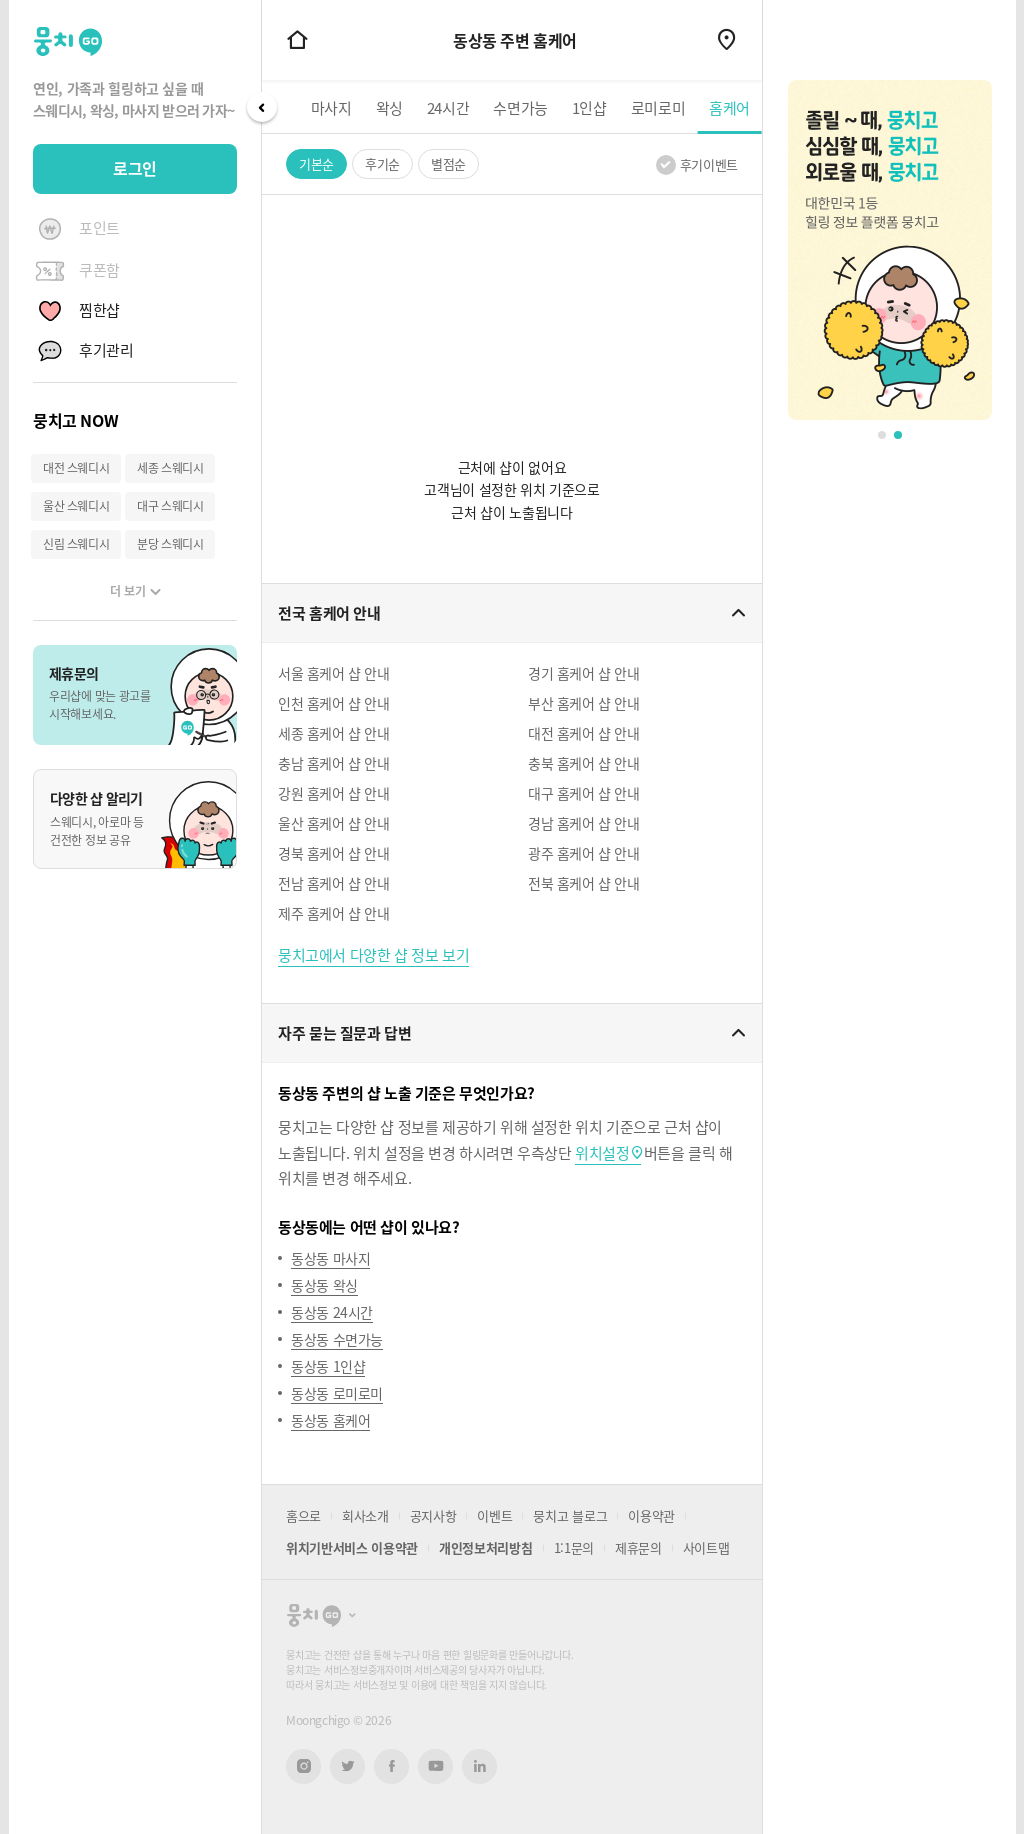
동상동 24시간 (332, 1312)
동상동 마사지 (330, 1258)
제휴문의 (638, 1547)
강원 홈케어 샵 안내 (334, 793)
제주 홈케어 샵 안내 (334, 913)
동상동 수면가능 (337, 1339)
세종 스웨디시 (170, 468)
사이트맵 (706, 1547)
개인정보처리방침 (485, 1547)
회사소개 (365, 1515)
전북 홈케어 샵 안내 (584, 883)
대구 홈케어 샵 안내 (584, 793)
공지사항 (433, 1515)
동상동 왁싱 (324, 1285)
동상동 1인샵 (328, 1366)
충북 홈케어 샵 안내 (584, 763)
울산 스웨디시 (76, 506)
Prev (262, 107)
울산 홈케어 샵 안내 (334, 823)
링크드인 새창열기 (480, 1766)
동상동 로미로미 (337, 1393)
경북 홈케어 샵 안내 (334, 853)
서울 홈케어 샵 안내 (334, 673)
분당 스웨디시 (170, 544)
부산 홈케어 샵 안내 (584, 703)
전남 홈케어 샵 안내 (334, 883)
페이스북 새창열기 (391, 1766)
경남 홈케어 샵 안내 (584, 823)
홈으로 (303, 1515)
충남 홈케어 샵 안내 (334, 763)
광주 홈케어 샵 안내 (584, 853)
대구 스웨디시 (170, 506)
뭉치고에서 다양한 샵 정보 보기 (373, 955)
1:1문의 (574, 1547)
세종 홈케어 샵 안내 (334, 733)
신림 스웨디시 (76, 544)
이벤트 (494, 1515)
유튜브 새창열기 (435, 1766)
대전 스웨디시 (76, 468)
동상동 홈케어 (330, 1420)
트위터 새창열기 (348, 1766)
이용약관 (651, 1515)
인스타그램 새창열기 (303, 1766)
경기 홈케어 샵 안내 (584, 673)
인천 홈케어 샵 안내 (334, 703)
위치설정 (602, 1153)
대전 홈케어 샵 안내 (584, 733)
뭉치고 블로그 (570, 1515)
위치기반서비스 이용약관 (352, 1547)
